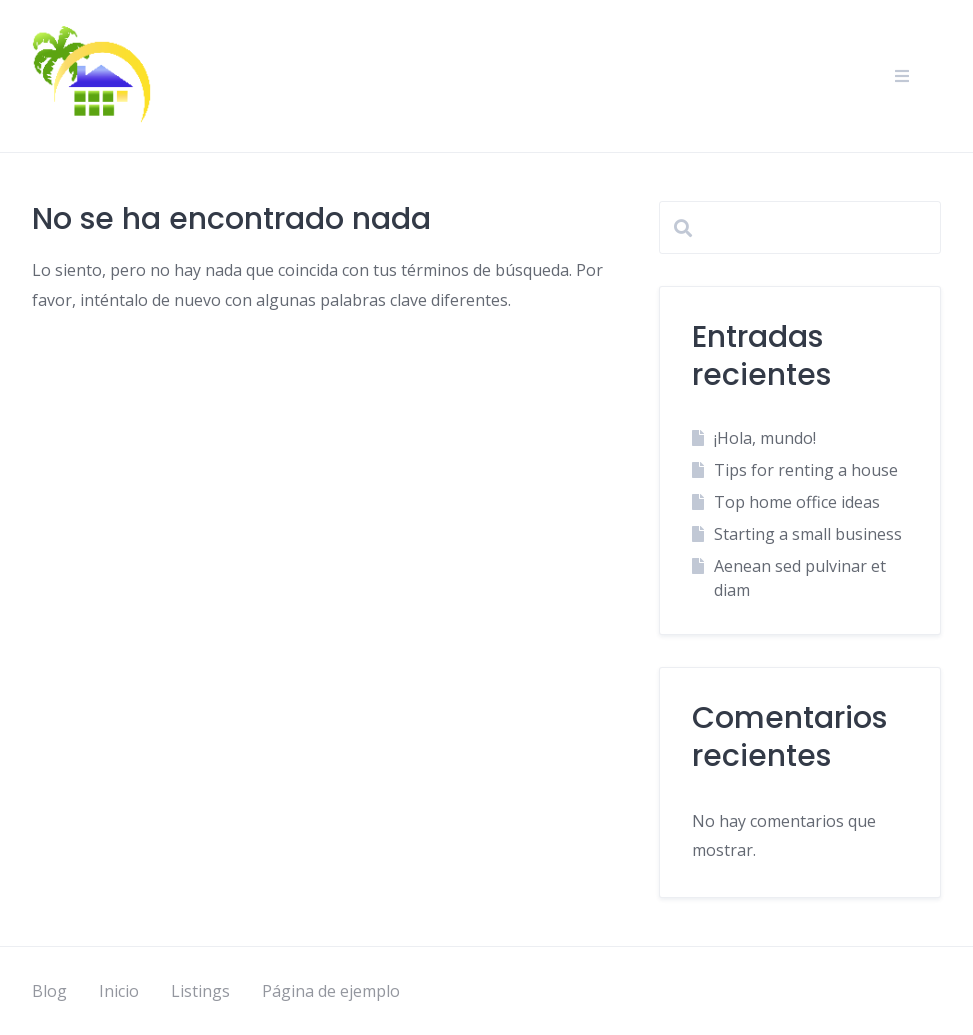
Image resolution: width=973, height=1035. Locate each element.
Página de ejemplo (331, 991)
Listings (200, 991)
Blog (49, 991)
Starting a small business (808, 534)
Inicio (119, 991)
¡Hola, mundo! (765, 438)
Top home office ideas (797, 502)
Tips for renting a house (806, 470)
